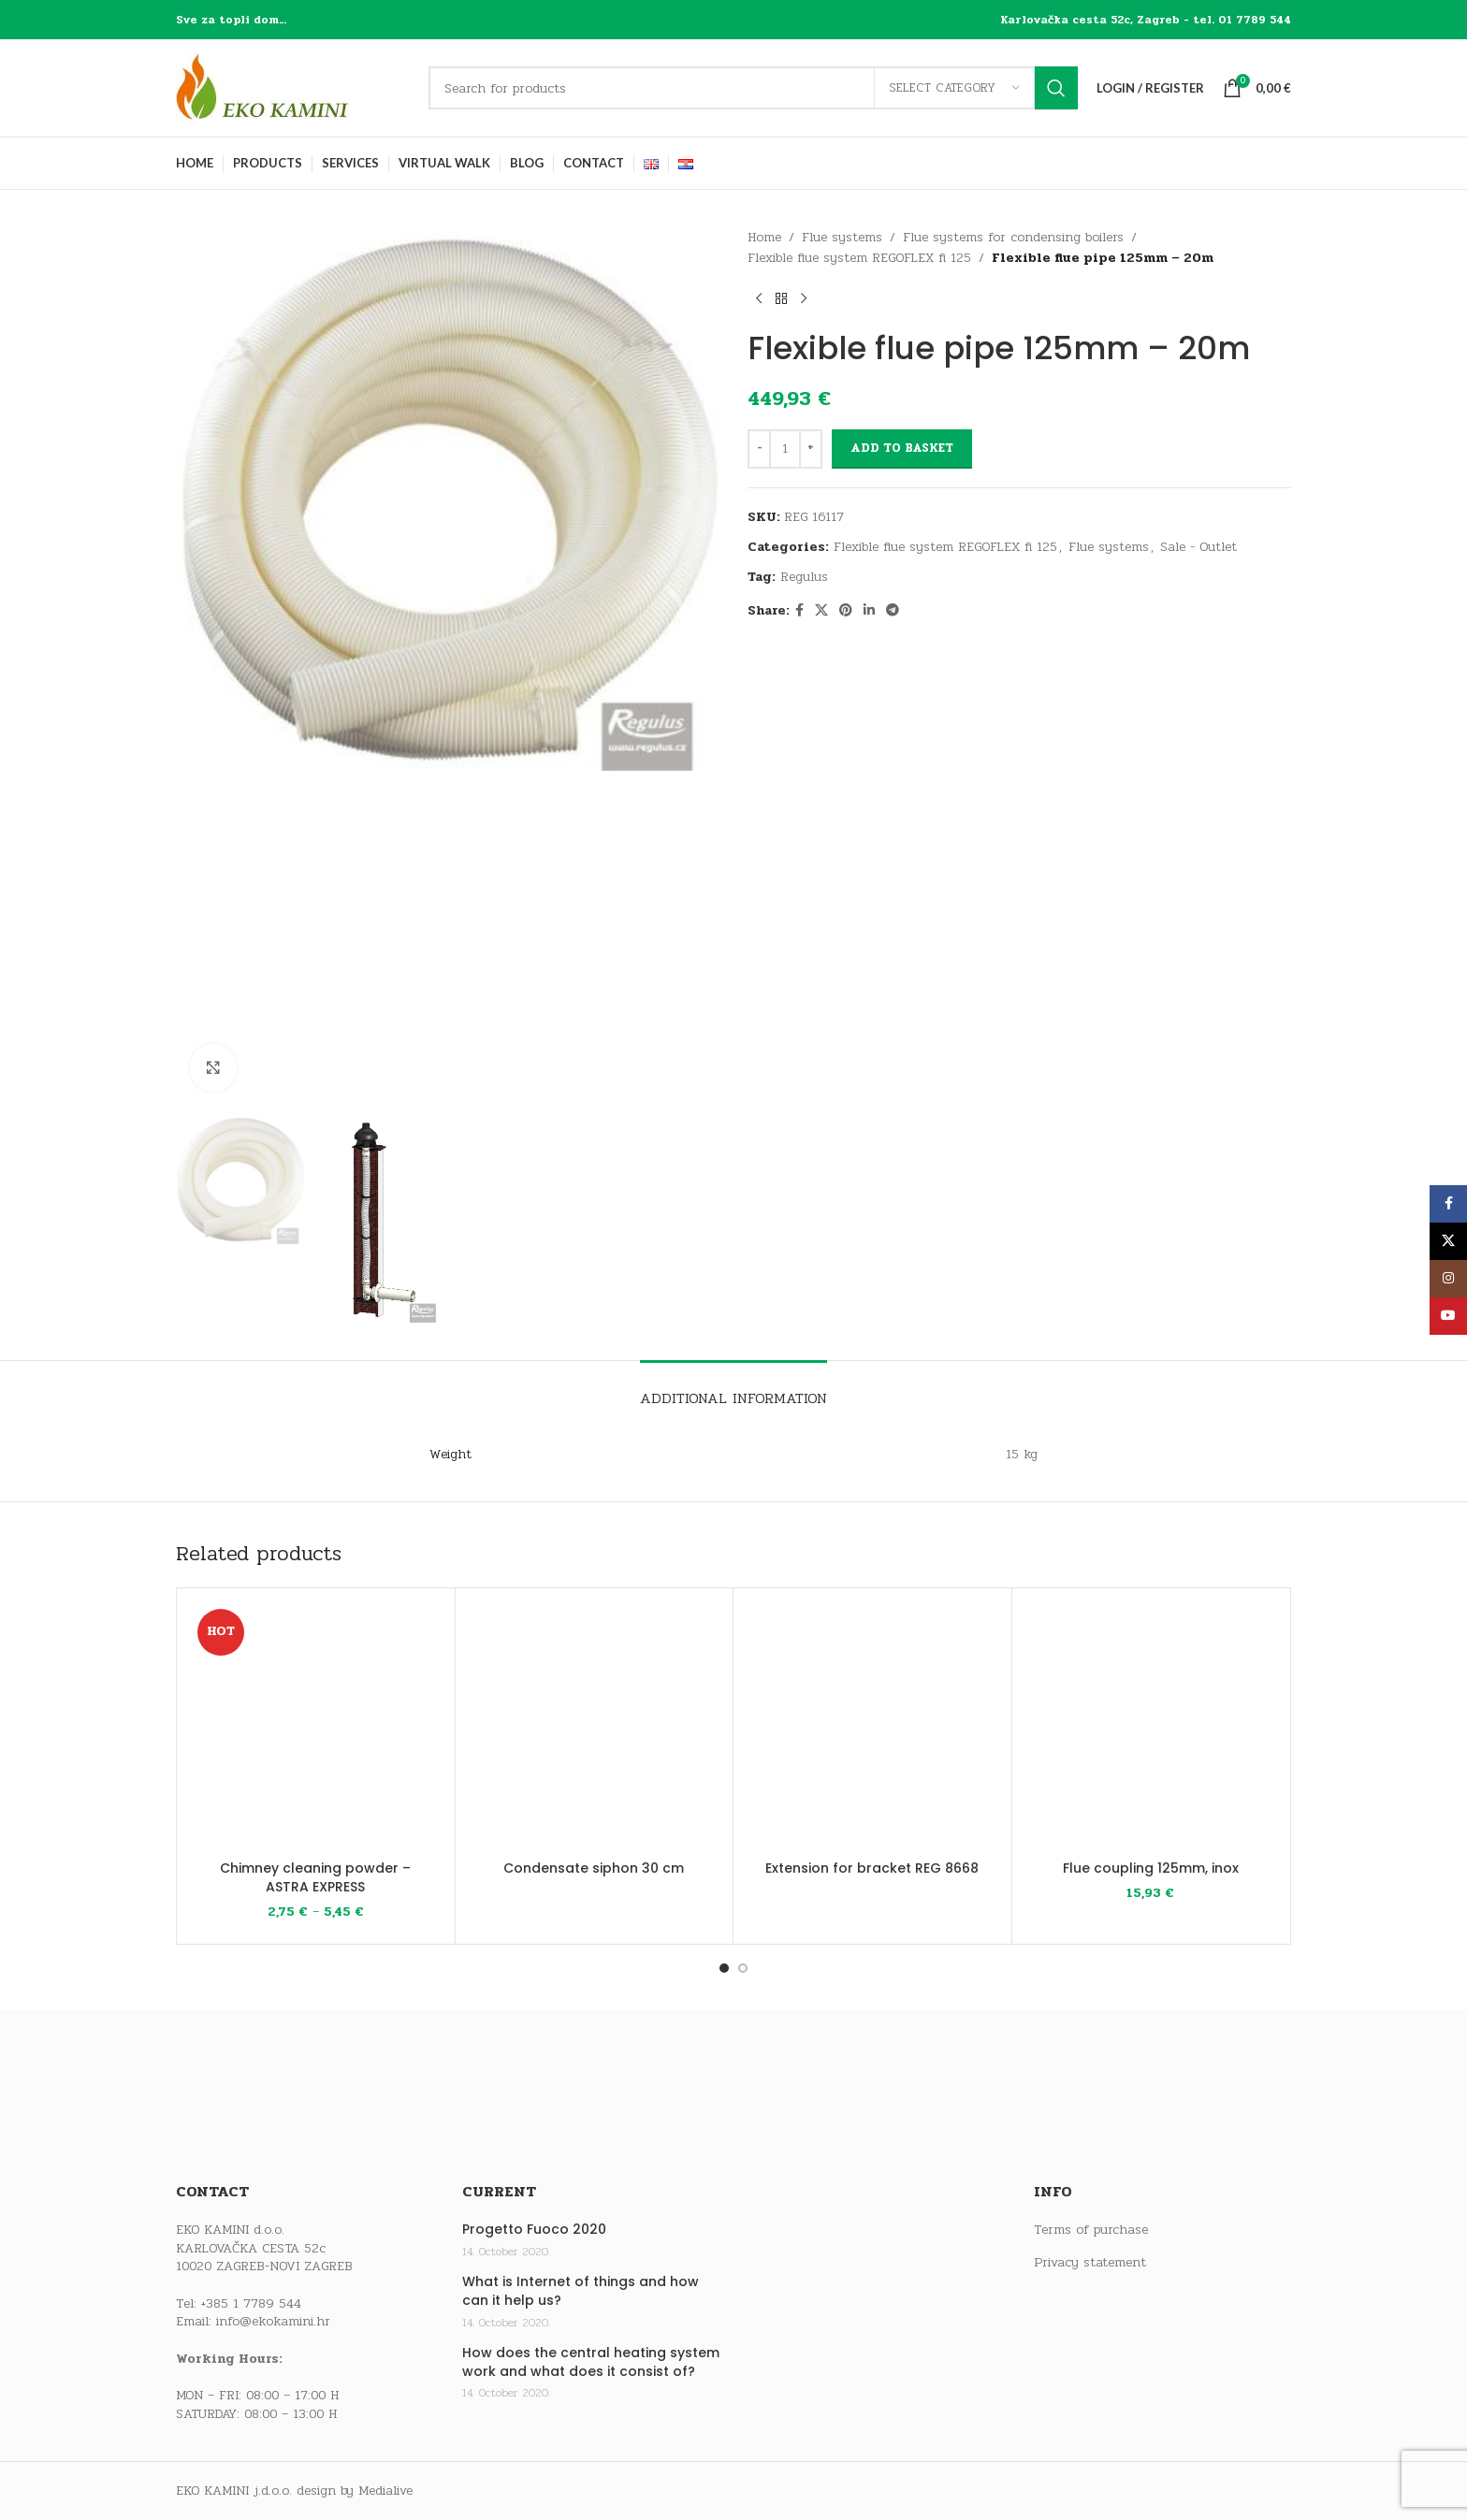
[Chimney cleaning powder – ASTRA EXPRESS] (316, 1727)
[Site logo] (293, 87)
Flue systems (842, 237)
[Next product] (803, 299)
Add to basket (901, 448)
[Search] (753, 87)
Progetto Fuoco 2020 (534, 2229)
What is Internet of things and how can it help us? (580, 2291)
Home (764, 237)
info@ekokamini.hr (273, 2321)
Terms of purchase (1091, 2230)
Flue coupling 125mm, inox (1151, 1868)
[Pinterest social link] (846, 611)
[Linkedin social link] (869, 611)
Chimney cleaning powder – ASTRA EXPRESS (315, 1877)
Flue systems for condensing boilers (1013, 237)
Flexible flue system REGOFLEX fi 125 (859, 258)
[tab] (733, 1388)
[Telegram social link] (892, 611)
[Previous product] (759, 299)
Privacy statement (1090, 2262)
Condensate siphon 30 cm (593, 1868)
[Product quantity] (785, 449)
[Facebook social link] (799, 611)
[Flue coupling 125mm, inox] (1151, 1727)
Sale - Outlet (1198, 547)
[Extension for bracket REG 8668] (872, 1727)
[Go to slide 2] (743, 1968)
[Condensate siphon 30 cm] (594, 1727)
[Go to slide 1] (724, 1968)
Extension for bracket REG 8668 (872, 1868)
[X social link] (821, 611)
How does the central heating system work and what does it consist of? (590, 2362)
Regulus (804, 577)
